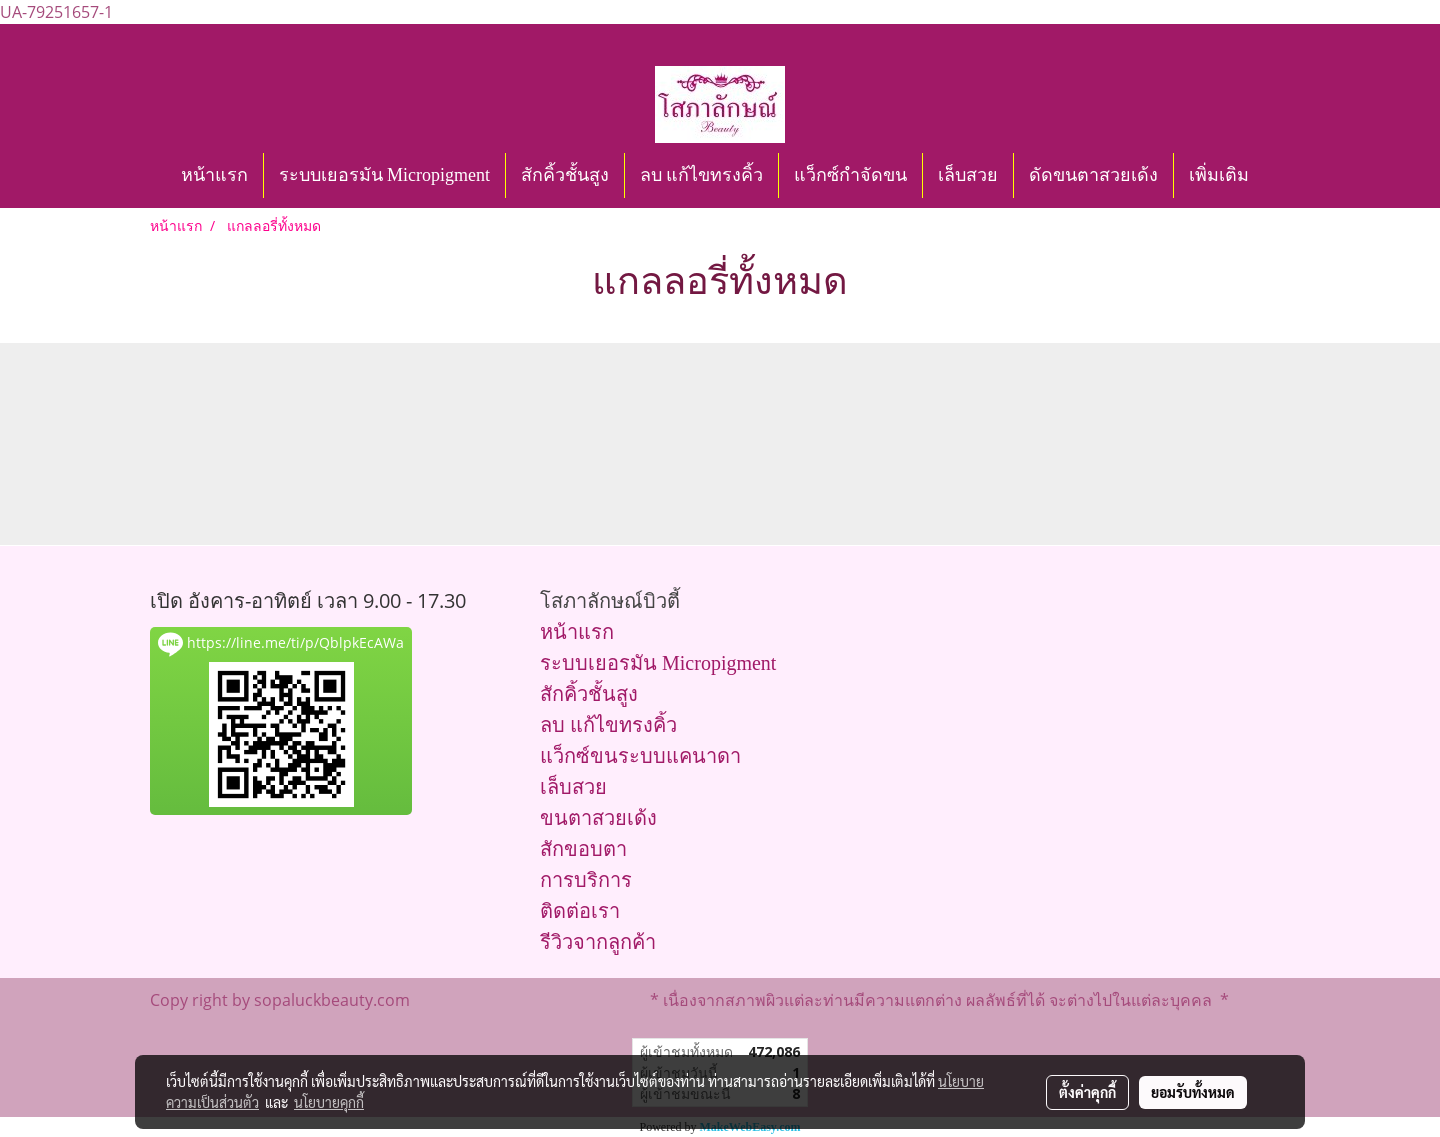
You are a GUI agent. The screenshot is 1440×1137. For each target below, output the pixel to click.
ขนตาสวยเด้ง (598, 818)
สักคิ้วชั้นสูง (565, 175)
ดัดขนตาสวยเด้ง (1093, 175)
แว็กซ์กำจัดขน (850, 175)
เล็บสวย (968, 175)
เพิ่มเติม (1219, 175)
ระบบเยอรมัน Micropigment (384, 175)
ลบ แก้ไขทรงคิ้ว (702, 175)
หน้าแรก (214, 175)
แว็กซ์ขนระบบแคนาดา (640, 756)
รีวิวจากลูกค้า (598, 942)
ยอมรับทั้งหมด (1193, 1092)
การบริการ (586, 880)
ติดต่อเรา (580, 911)
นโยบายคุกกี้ (329, 1102)
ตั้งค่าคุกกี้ (1087, 1092)
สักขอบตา (583, 849)
